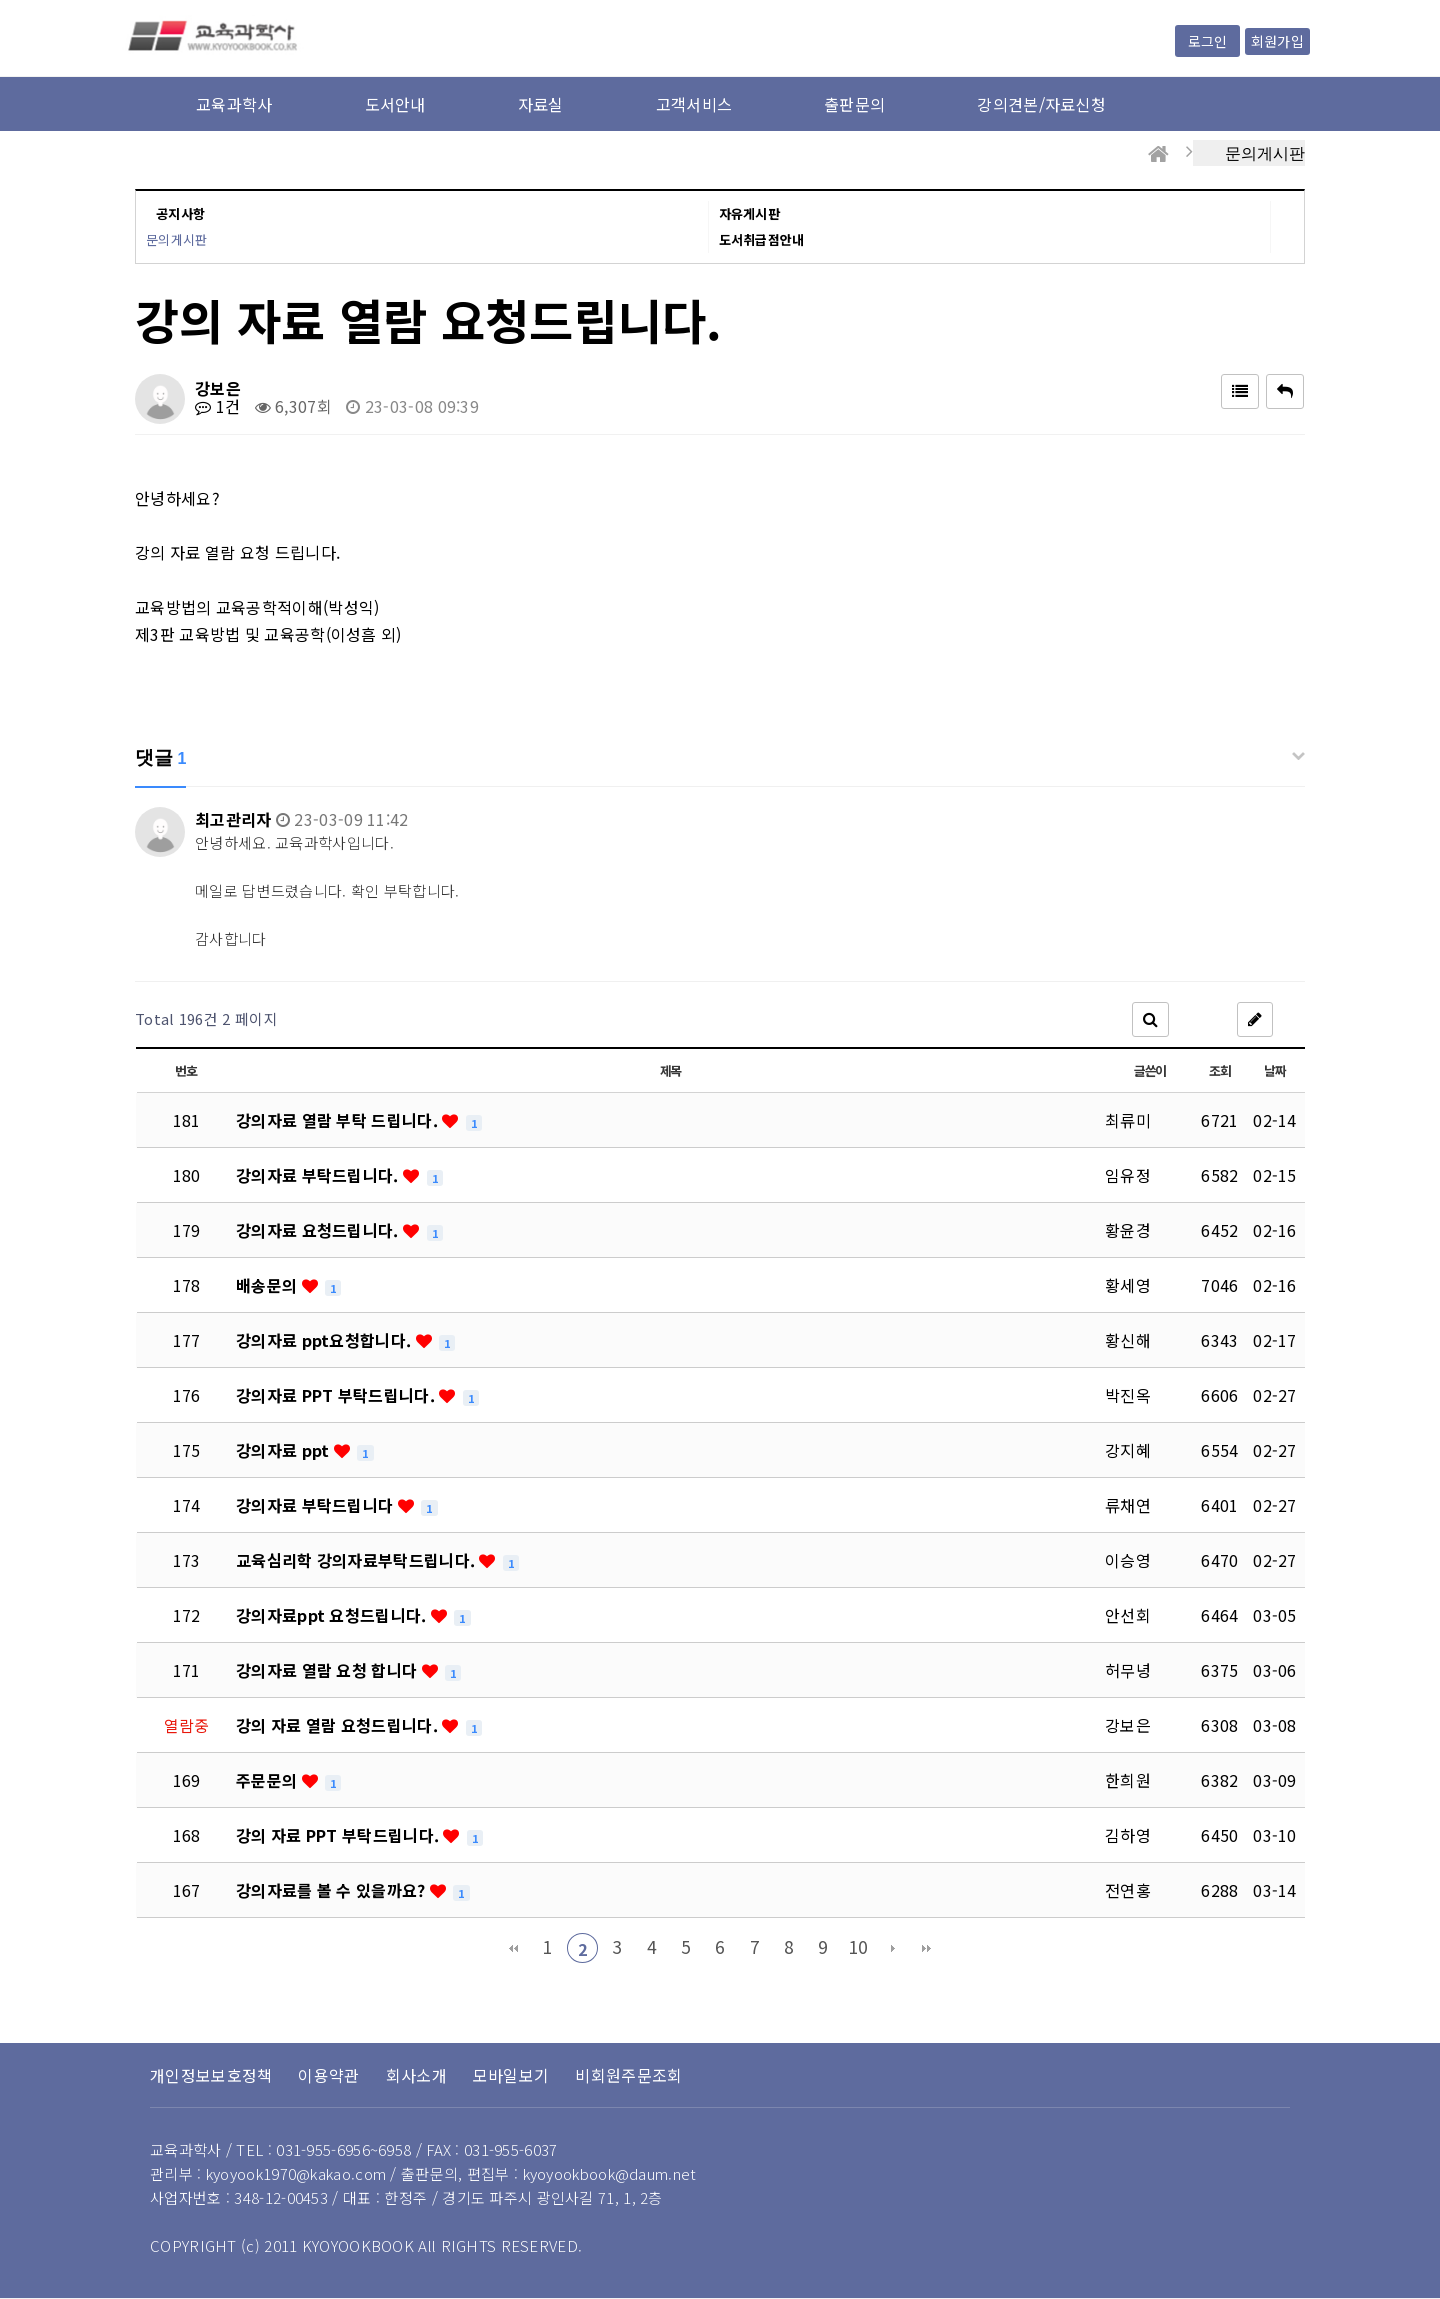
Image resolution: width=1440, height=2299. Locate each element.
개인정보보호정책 (211, 2075)
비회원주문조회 (628, 2075)
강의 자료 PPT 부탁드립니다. (339, 1835)
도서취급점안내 (762, 239)
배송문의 (269, 1285)
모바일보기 (511, 2075)
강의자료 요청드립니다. (319, 1230)
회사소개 (416, 2075)
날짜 (1274, 1070)
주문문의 (269, 1780)
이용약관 (328, 2075)
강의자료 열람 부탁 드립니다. (339, 1120)
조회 (1219, 1070)
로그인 (1207, 41)
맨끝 (927, 1948)
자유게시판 (750, 213)
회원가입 (1277, 41)
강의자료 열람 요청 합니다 (329, 1670)
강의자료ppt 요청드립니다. (333, 1615)
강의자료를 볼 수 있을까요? (333, 1890)
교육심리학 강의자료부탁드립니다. (357, 1560)
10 (858, 1946)
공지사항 (180, 213)
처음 (513, 1948)
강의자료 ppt (285, 1450)
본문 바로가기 (0, 0)
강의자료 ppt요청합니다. (326, 1340)
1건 (217, 406)
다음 (893, 1948)
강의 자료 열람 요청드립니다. (339, 1725)
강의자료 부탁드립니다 (317, 1505)
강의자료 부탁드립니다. (319, 1175)
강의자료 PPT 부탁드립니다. (337, 1395)
